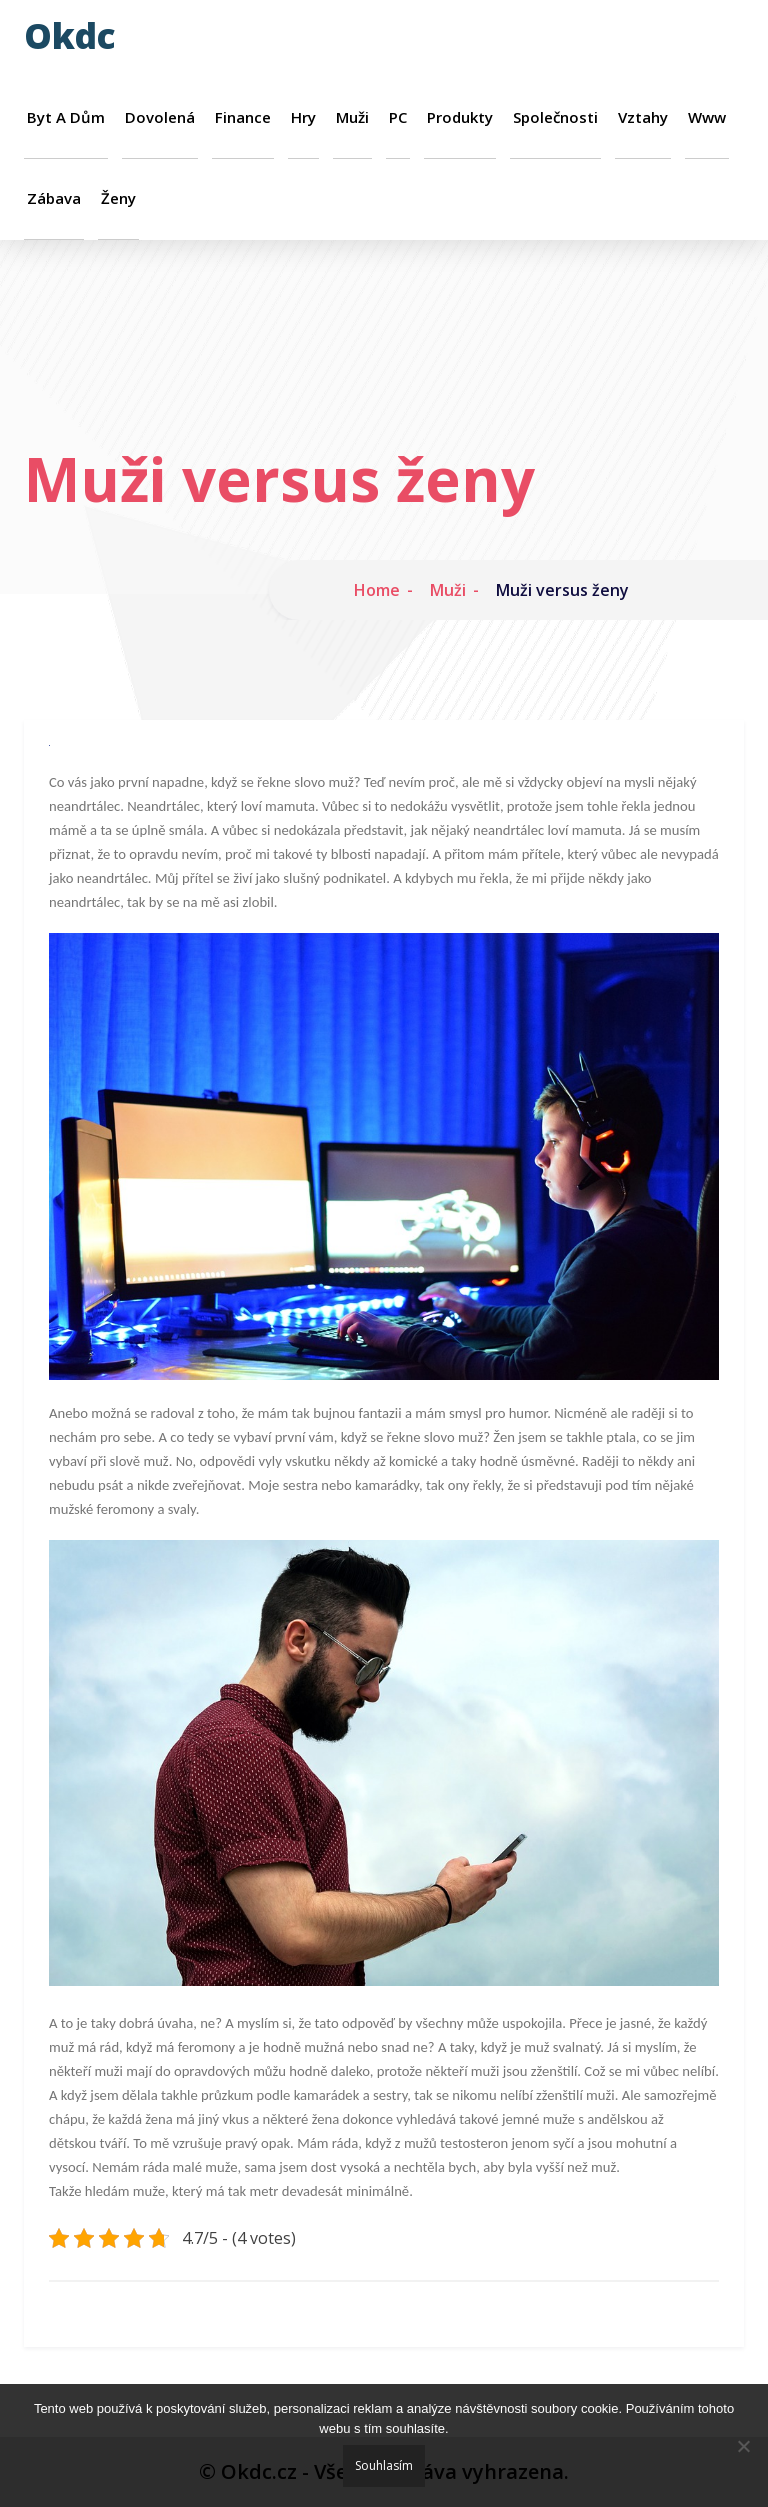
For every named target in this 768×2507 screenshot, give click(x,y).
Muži (352, 117)
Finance (243, 117)
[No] (743, 2446)
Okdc (70, 35)
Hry (303, 117)
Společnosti (555, 117)
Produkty (460, 117)
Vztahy (643, 117)
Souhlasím (384, 2465)
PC (398, 117)
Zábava (54, 198)
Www (707, 117)
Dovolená (160, 117)
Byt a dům (66, 117)
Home (377, 590)
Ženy (118, 198)
